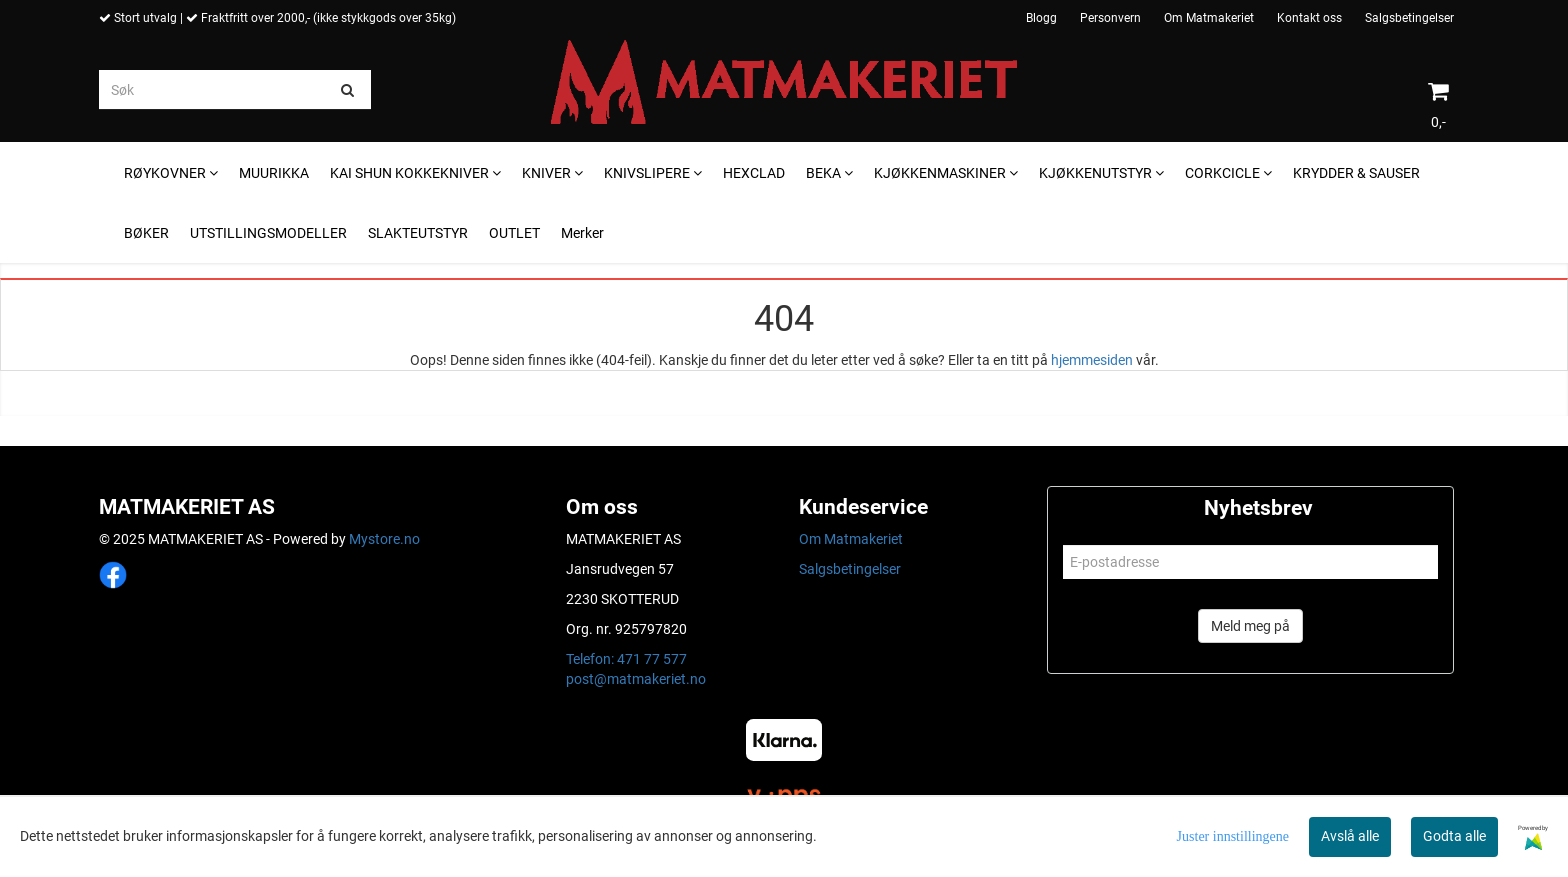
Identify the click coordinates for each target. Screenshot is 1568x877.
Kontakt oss (1309, 18)
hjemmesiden (1092, 360)
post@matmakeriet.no (636, 679)
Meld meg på (1250, 626)
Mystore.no (384, 539)
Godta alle (1454, 836)
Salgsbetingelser (1409, 18)
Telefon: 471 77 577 (626, 659)
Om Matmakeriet (1209, 18)
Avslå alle (1350, 836)
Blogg (1041, 18)
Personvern (1110, 18)
